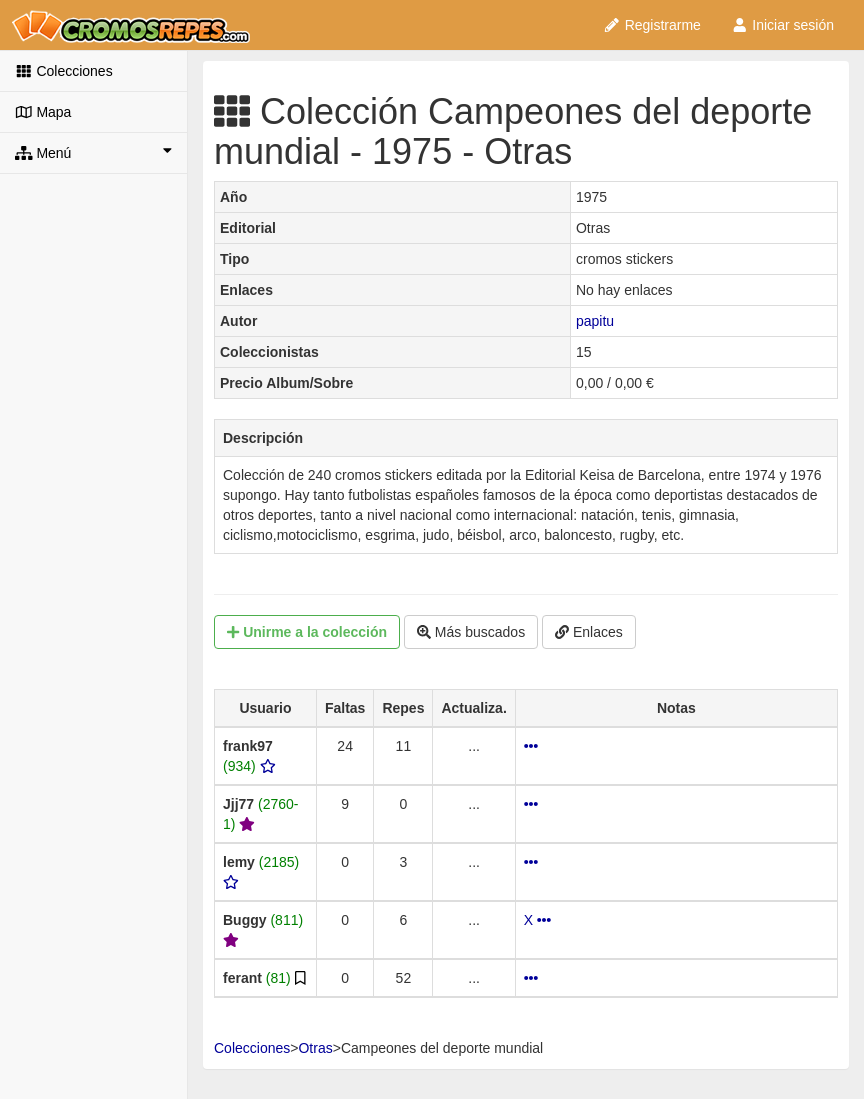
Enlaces (589, 632)
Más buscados (471, 632)
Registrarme (652, 25)
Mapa (43, 112)
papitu (595, 321)
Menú (93, 152)
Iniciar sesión (782, 25)
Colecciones (64, 71)
